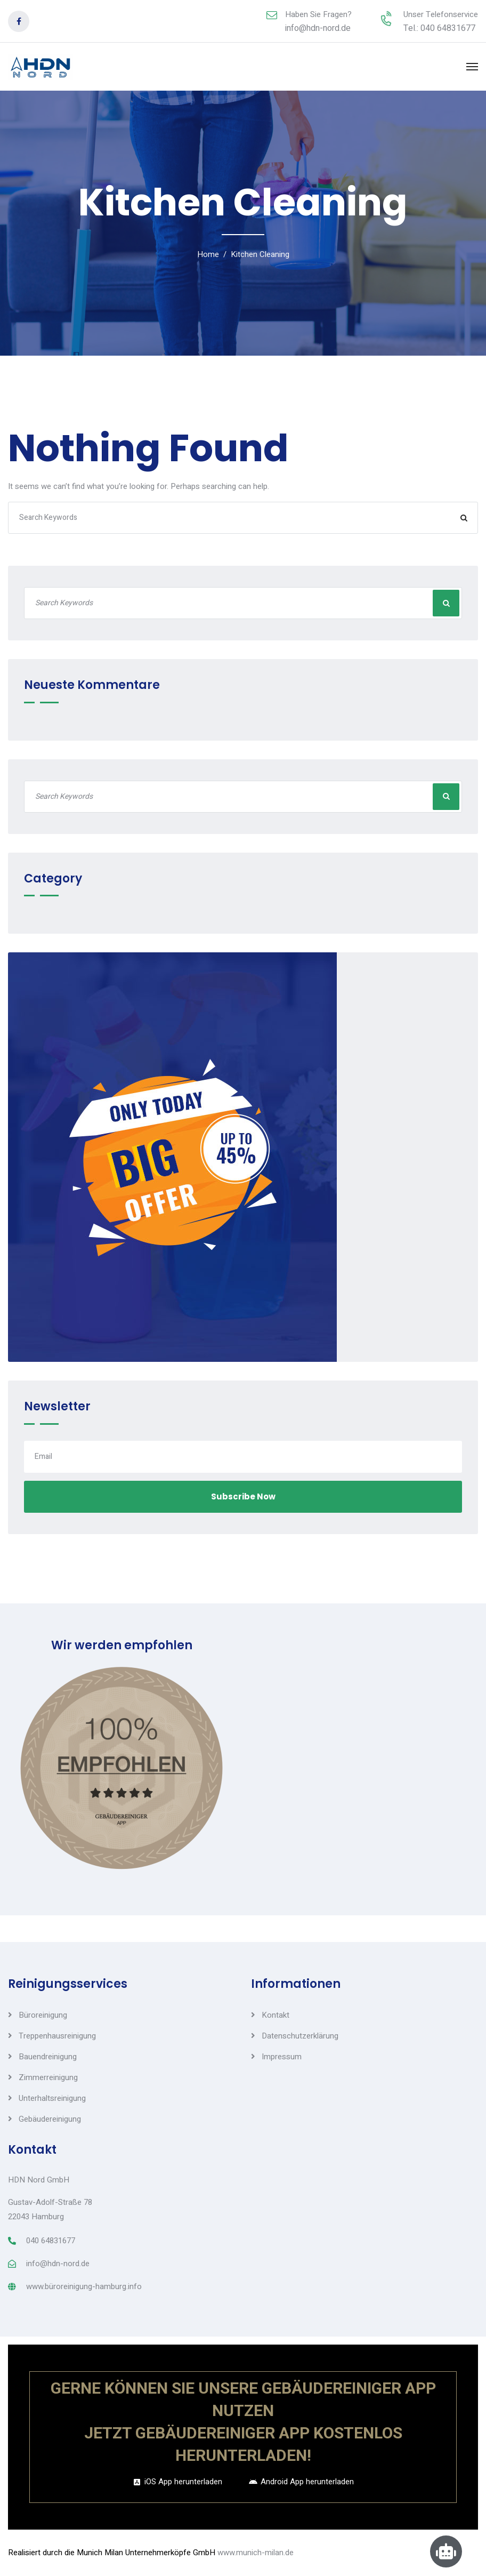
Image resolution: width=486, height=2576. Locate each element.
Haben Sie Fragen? (318, 14)
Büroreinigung (43, 2015)
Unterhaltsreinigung (52, 2098)
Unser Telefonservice (440, 14)
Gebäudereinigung (50, 2119)
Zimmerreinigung (48, 2077)
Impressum (282, 2057)
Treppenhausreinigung (57, 2036)
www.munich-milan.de (255, 2552)
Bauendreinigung (48, 2057)
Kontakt (275, 2015)
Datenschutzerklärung (300, 2036)
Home (208, 254)
